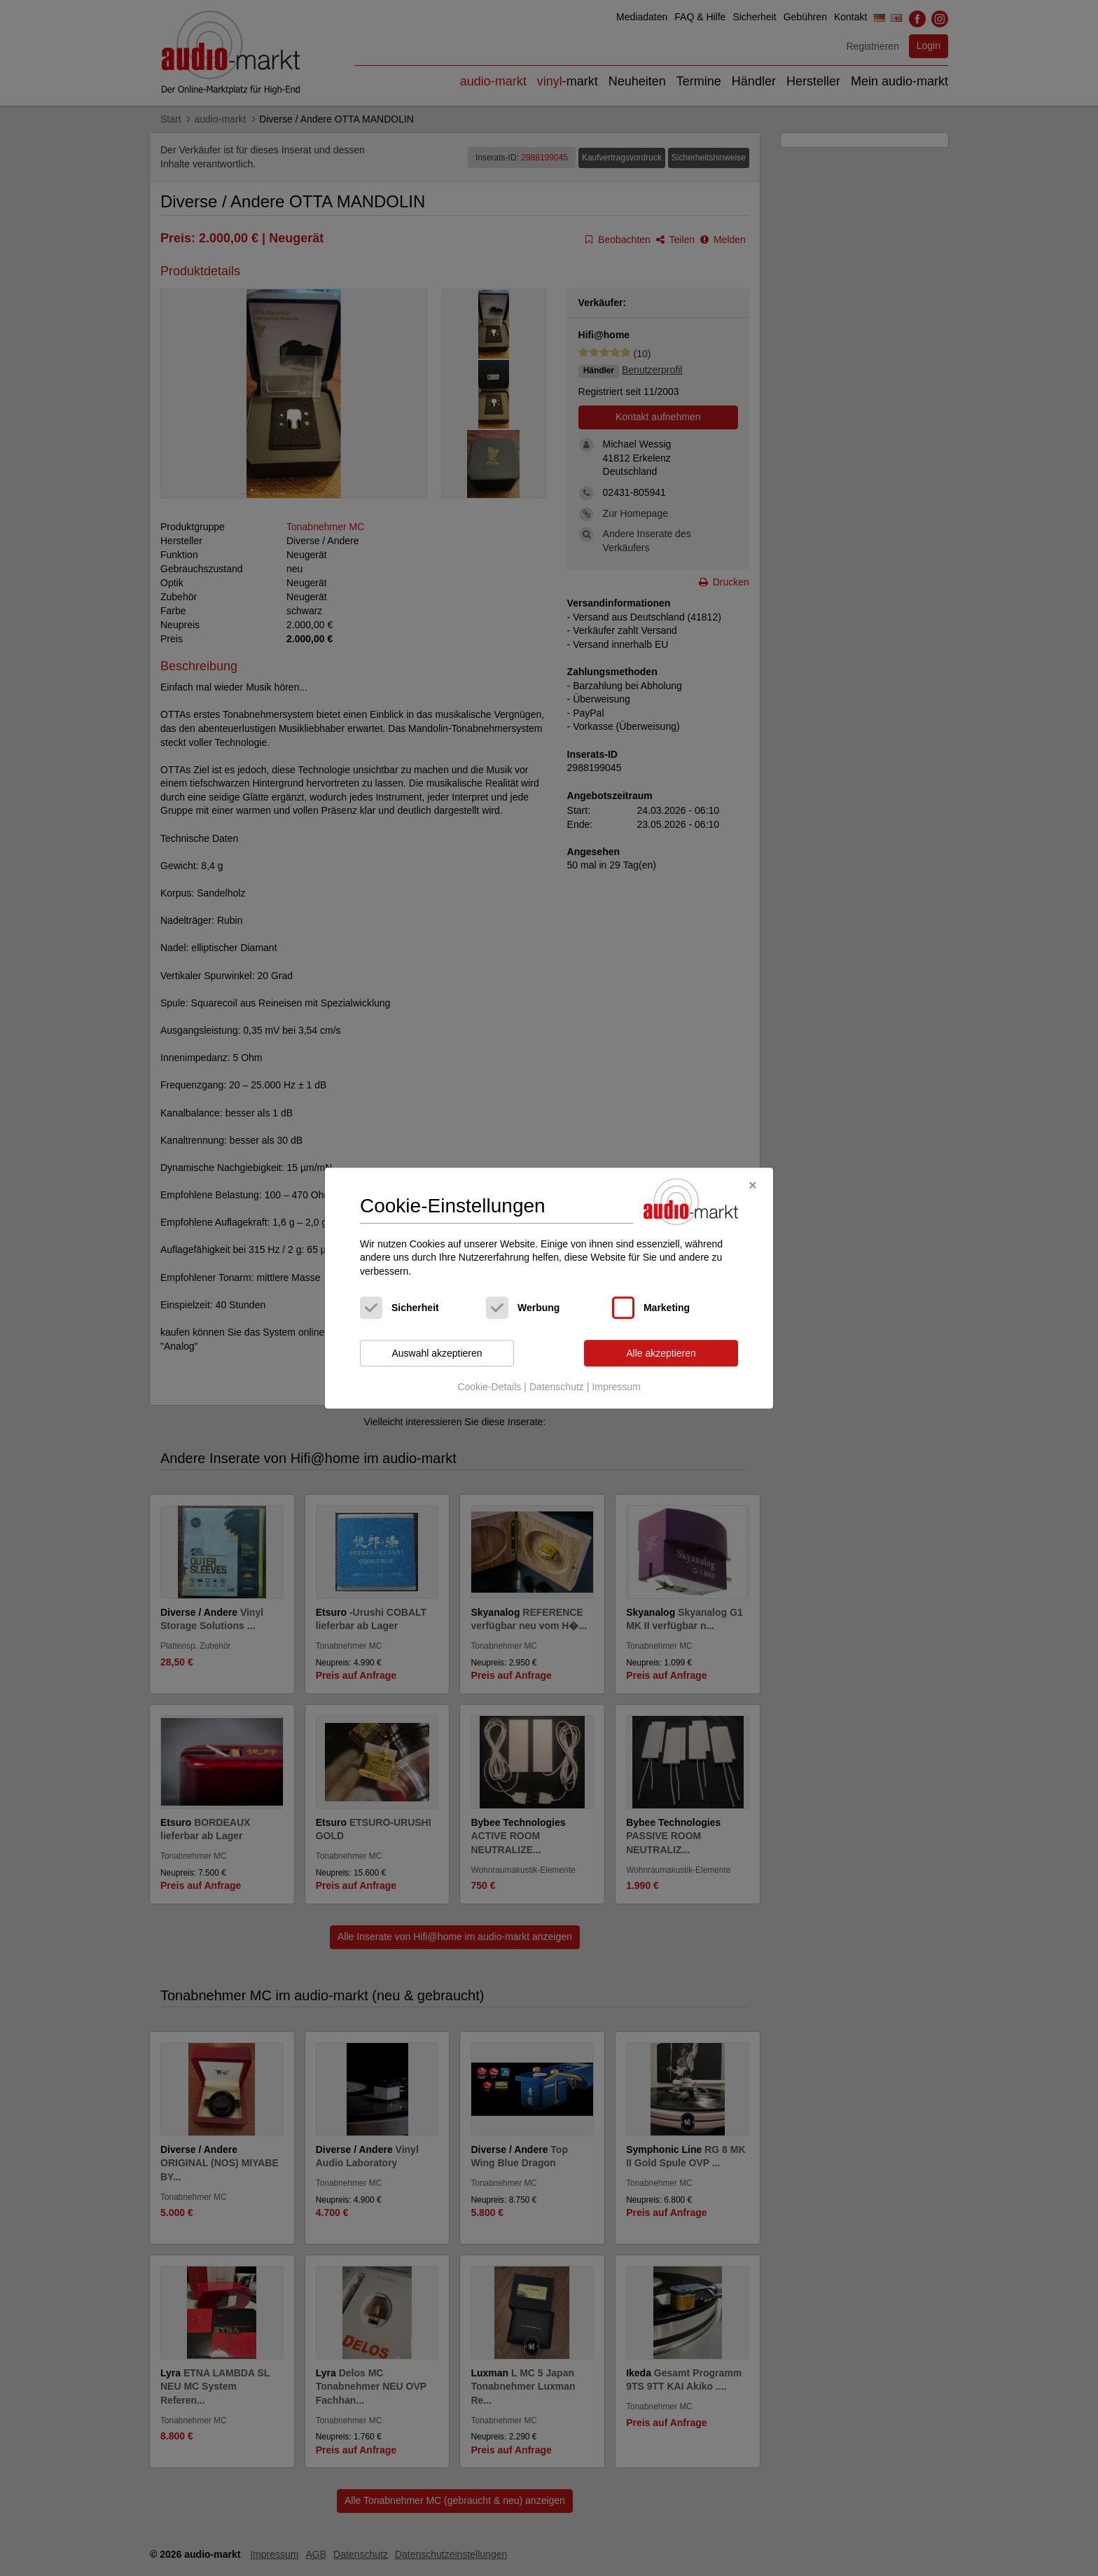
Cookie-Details (489, 1386)
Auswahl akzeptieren (436, 1353)
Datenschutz (556, 1386)
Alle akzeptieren (661, 1353)
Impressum (616, 1386)
